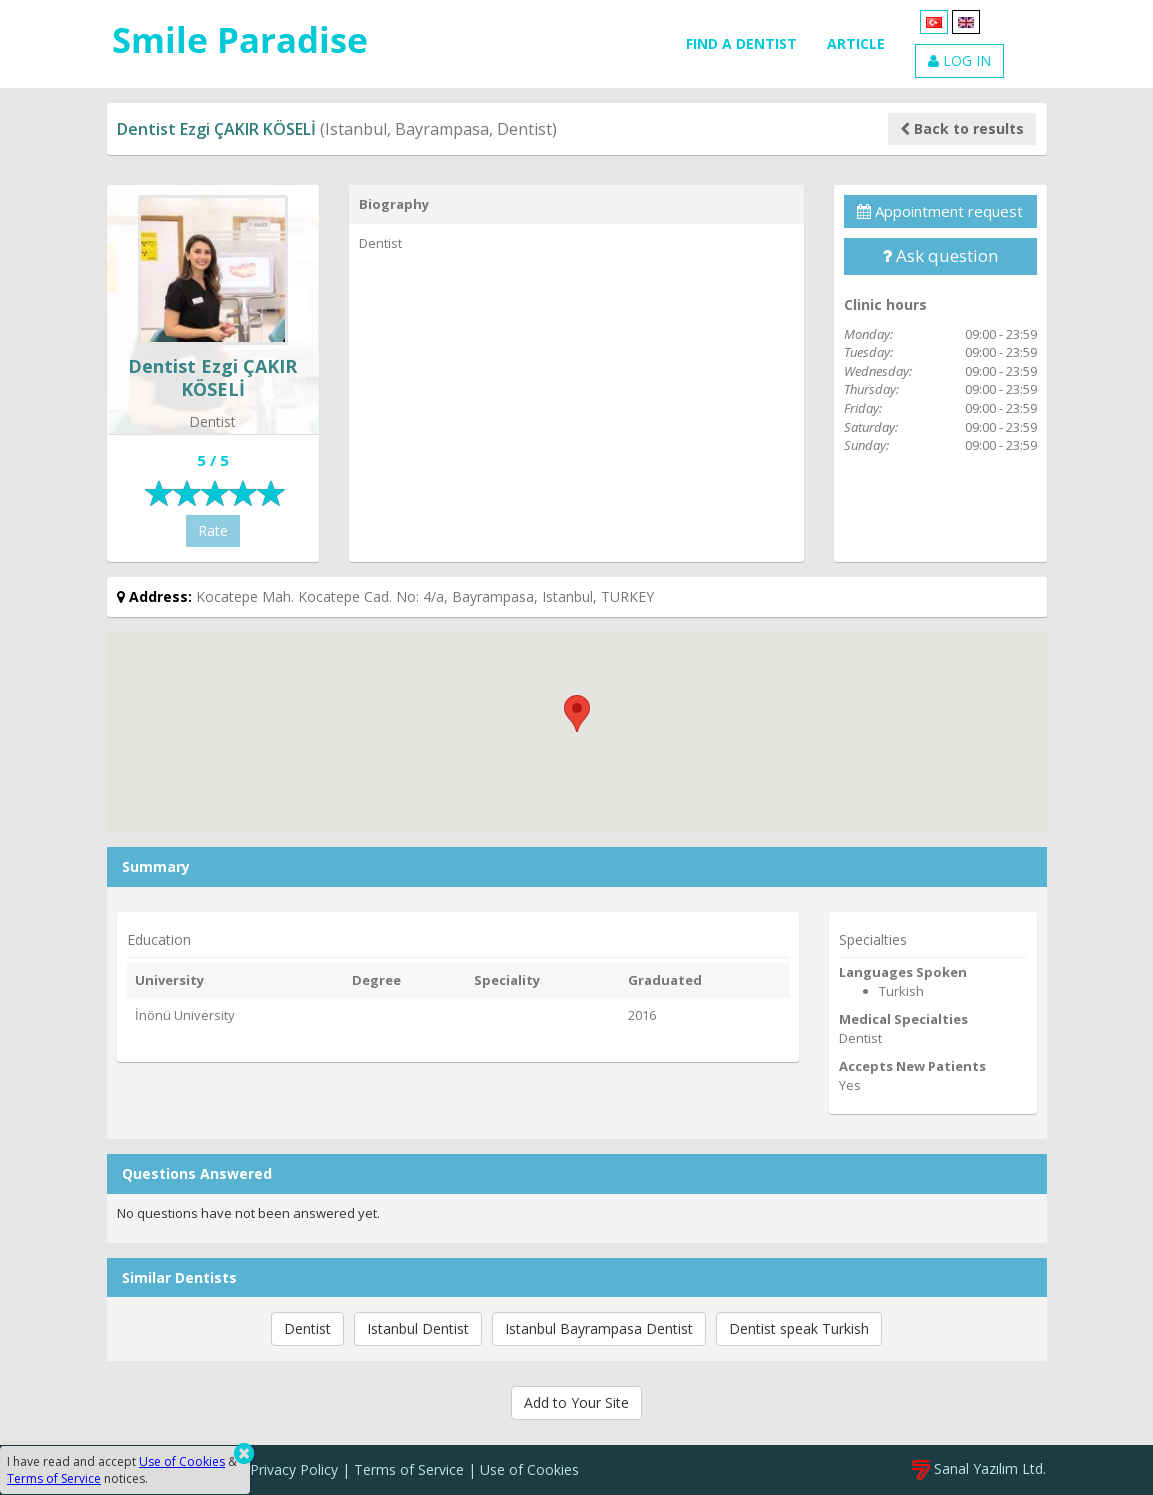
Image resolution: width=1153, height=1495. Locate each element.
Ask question (940, 255)
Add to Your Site (576, 1402)
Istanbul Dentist (418, 1328)
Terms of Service (409, 1469)
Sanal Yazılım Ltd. (979, 1468)
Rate (213, 530)
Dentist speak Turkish (799, 1328)
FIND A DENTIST (741, 43)
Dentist (307, 1328)
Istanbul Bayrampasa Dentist (599, 1328)
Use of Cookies (529, 1469)
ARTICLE (856, 43)
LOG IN (959, 60)
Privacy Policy (294, 1469)
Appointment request (940, 211)
